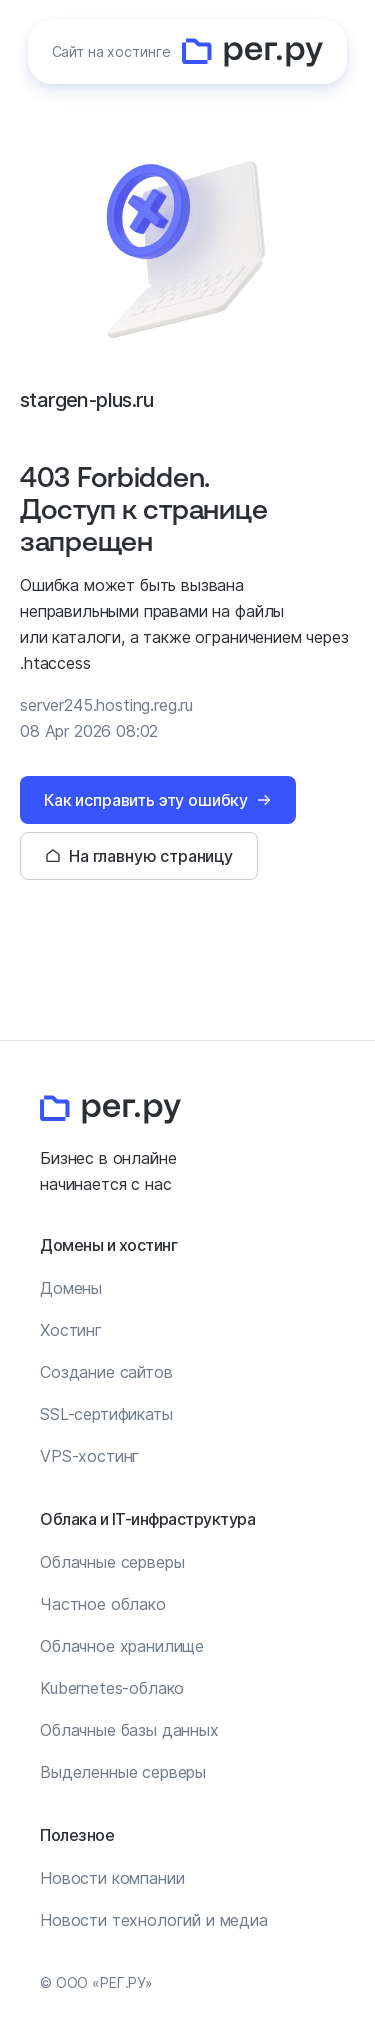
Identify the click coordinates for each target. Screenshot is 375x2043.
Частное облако (103, 1604)
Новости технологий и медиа (154, 1920)
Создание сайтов (106, 1372)
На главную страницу (151, 856)
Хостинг (71, 1330)
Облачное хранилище (122, 1646)
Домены (71, 1288)
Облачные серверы (112, 1562)
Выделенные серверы (123, 1772)
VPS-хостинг (89, 1456)
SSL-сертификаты (106, 1414)
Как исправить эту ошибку (146, 800)
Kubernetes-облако (112, 1688)
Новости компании (112, 1878)
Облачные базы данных (129, 1730)
